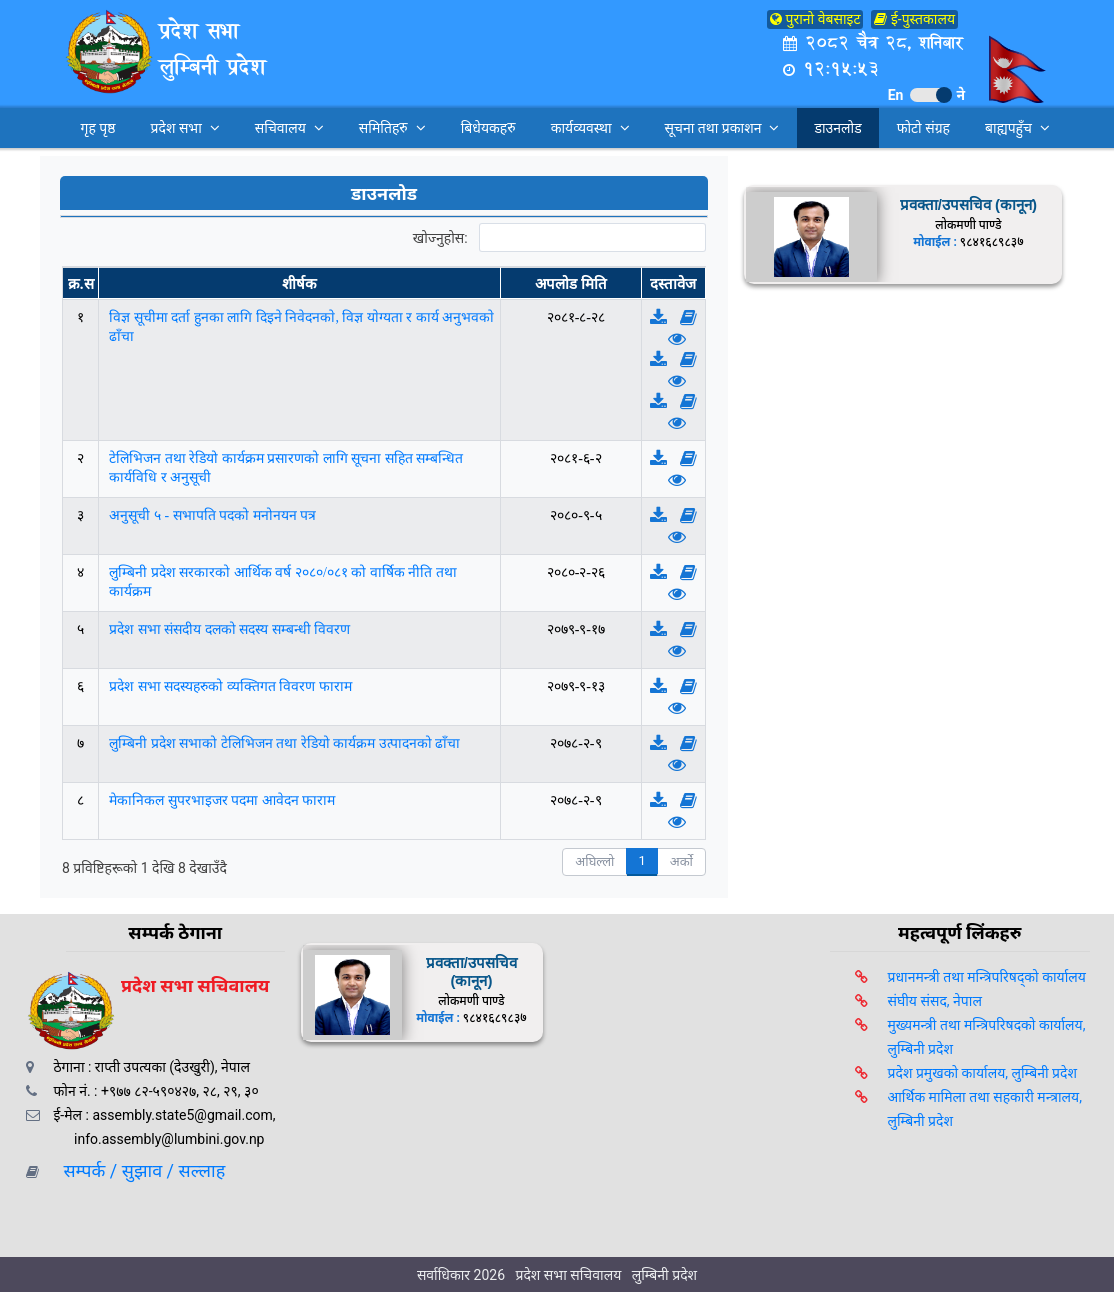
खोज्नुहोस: (559, 238)
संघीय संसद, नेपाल (935, 1001)
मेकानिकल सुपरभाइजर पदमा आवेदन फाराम (222, 800)
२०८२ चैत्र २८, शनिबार (872, 43)
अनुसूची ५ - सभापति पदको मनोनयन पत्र (212, 515)
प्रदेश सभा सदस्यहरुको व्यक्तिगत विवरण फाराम (230, 686)
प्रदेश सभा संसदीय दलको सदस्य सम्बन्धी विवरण (229, 629)
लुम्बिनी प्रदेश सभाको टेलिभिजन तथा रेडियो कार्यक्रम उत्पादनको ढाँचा (284, 743)
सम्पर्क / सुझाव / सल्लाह (137, 1170)
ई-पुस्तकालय (914, 19)
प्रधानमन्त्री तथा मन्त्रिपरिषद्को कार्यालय (987, 977)
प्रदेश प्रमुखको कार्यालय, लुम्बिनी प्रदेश (982, 1073)
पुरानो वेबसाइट (815, 19)
